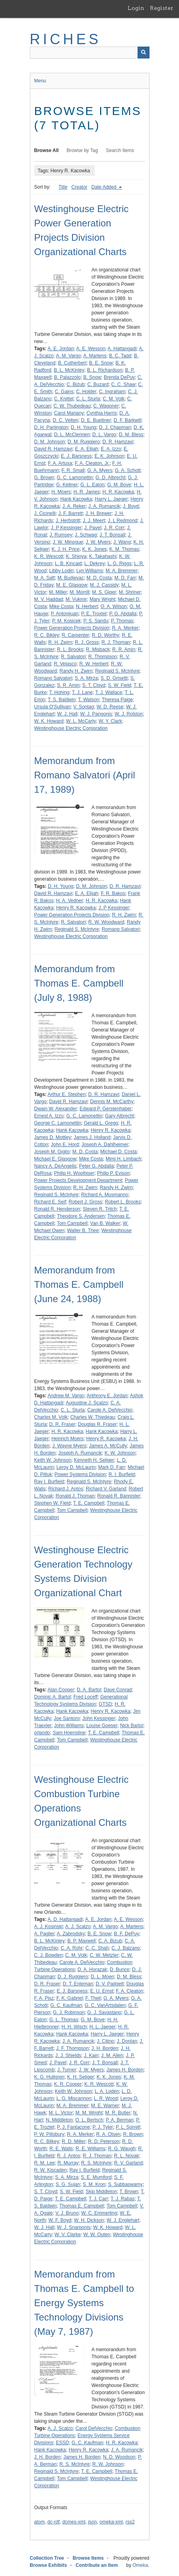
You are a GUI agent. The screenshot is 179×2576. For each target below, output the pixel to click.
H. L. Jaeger (102, 2027)
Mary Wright (102, 599)
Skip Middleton (101, 2191)
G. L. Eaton (93, 485)
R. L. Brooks (70, 649)
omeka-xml (111, 2522)
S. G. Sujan (68, 2184)
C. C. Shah (97, 1948)
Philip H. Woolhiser (74, 1173)
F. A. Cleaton (129, 1991)
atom (39, 2522)
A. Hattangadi (122, 348)
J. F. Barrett (70, 513)
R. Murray (68, 2163)
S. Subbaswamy (125, 2184)
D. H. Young (83, 427)
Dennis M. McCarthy (112, 1101)
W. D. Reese (109, 707)
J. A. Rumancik (104, 506)
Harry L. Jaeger (111, 499)
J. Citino (105, 2041)
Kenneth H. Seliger (94, 1460)
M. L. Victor (61, 2113)
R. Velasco (65, 664)
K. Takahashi (102, 556)
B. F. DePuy (126, 1933)
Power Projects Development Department (78, 1180)
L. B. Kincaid (68, 563)
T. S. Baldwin (61, 699)
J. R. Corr (114, 527)
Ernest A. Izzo (49, 1116)
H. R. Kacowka (118, 492)
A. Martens (94, 356)
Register (161, 8)
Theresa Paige (117, 699)
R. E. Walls (61, 2148)
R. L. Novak (126, 2156)
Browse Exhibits (48, 2565)
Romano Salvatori (53, 678)
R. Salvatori (73, 656)
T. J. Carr (98, 2199)
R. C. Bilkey (46, 2141)
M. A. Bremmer (122, 570)
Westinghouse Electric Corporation (71, 728)
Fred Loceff (85, 1697)
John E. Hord (65, 1144)
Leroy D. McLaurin (76, 1467)
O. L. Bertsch (89, 2120)
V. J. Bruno (67, 2213)
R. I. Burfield (121, 1474)
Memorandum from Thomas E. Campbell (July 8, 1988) (79, 983)
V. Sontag (83, 707)
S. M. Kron (94, 2184)
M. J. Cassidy (104, 585)
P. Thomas (122, 621)
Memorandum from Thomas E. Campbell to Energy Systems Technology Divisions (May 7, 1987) (84, 2303)
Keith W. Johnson (52, 1460)
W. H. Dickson (89, 2220)
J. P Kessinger (66, 527)
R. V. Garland (128, 2163)
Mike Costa (61, 606)
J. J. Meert (94, 520)
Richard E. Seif (50, 1202)
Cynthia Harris (102, 413)
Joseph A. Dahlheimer (104, 1144)
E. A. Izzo (111, 449)
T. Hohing (59, 692)
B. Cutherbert (72, 363)
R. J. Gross (87, 642)
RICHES (65, 39)
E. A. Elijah (86, 449)
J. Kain (91, 2055)
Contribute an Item (97, 2565)
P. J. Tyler (102, 2127)
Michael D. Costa (118, 1151)
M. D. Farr (125, 578)
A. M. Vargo (68, 356)
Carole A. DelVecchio (109, 1410)
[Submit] (143, 53)
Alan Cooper (60, 1690)
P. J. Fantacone (73, 2127)
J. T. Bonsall (112, 535)
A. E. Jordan (60, 348)
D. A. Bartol (89, 1690)
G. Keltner (67, 485)
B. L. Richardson (104, 370)
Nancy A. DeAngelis (55, 1166)
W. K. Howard (48, 721)
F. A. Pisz (44, 1998)
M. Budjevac (70, 578)
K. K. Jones (94, 549)
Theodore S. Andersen (81, 1216)
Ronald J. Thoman (75, 1496)
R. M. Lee (44, 2163)
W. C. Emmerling (99, 2213)
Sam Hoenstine (69, 1733)
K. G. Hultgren (49, 2077)
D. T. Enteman (78, 1984)
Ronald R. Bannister (118, 1496)
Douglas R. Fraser (97, 1424)
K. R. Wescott (48, 556)
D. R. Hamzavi (117, 442)
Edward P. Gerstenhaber (106, 1109)
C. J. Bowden (48, 1955)
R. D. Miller (73, 2141)
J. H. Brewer (98, 513)
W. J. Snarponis (73, 2227)
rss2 (130, 2522)
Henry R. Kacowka (76, 908)
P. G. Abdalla (123, 613)
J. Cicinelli (45, 513)
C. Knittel (64, 399)
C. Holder (86, 391)
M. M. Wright (88, 2113)
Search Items (120, 150)
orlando (42, 1733)
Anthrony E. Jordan (107, 1395)
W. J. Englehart (123, 2220)
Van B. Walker (105, 1223)
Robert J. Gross (85, 1202)
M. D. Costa (99, 578)
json (92, 2522)
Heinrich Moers (67, 1438)
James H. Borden (125, 2070)
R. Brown (133, 2134)
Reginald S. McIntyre (117, 671)
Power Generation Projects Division (72, 628)
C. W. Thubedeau (71, 406)
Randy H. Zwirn (75, 671)
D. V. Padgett (110, 1984)
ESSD (62, 2442)
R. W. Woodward (106, 922)
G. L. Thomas (63, 2019)
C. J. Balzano (126, 1948)
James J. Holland (92, 1137)
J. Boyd (131, 506)
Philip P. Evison (113, 1173)
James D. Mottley (52, 1137)
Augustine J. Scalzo (87, 1403)
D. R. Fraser (62, 1424)
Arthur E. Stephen (66, 1094)
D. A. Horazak (92, 1969)
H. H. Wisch (74, 2027)
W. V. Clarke (68, 2234)
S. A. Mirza (86, 678)
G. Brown (44, 477)
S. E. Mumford (96, 2177)
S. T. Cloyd (93, 685)
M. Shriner (130, 592)
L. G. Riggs (120, 563)
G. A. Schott (127, 470)
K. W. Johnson (119, 1453)
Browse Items (88, 2558)
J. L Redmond (122, 520)
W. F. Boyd (60, 2220)
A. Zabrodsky (71, 1933)
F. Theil (92, 1998)
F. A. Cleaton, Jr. (92, 463)
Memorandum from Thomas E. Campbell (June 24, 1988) (79, 1284)
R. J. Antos (68, 2156)
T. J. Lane (82, 692)
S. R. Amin (68, 685)
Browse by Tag (82, 150)
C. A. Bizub (110, 1941)
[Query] (89, 53)
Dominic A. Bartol (52, 1697)
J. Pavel (92, 527)
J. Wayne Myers (69, 1446)
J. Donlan (127, 2041)
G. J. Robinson (69, 2012)
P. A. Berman (120, 2120)
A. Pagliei (44, 1933)
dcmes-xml (73, 2522)
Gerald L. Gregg (101, 1123)
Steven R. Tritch (100, 1209)
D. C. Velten (65, 420)
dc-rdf (53, 2522)
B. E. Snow (101, 363)
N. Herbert (87, 606)
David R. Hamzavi (53, 449)
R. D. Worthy (105, 635)
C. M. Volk (114, 399)
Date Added (104, 187)
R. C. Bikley (46, 635)
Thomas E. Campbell (81, 2206)
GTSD (105, 1704)
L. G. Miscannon (74, 2098)
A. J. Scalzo (77, 1926)
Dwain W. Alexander (55, 1109)
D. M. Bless (131, 434)
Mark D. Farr (111, 1467)
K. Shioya (76, 556)
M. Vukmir (76, 599)
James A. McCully (108, 1446)
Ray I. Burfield (49, 1481)
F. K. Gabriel (70, 1998)
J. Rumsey (60, 535)
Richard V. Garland (106, 1489)
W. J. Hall (67, 714)
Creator (79, 187)
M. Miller (58, 592)
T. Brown (129, 2191)
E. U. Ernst (101, 1991)
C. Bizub (76, 384)
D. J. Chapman (115, 427)
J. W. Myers (98, 542)
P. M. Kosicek (66, 621)
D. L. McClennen (72, 434)
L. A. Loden (107, 2091)
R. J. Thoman (115, 642)
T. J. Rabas (123, 2199)
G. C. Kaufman (66, 2005)
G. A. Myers (99, 470)
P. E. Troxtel (93, 613)
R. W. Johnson (108, 2464)
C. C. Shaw (123, 384)
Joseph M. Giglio (52, 1151)
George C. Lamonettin (57, 1123)
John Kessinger (98, 1718)
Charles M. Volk (51, 1417)
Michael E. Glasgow (55, 1159)
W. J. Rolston (129, 714)
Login (136, 8)
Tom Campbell (72, 1223)
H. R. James (86, 492)
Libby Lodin (61, 570)
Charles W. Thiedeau (92, 1417)
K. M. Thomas (124, 549)
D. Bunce (119, 1969)
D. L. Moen (102, 1976)
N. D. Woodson (119, 2457)
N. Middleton (59, 2120)
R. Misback (98, 649)
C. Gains (64, 391)
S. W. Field (119, 685)
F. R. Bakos (113, 893)
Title (63, 187)
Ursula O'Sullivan (52, 707)
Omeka (140, 2565)
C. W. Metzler (104, 1955)
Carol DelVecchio (93, 2428)
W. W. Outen (96, 2234)
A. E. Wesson (90, 348)
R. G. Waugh (122, 2148)
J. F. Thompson (72, 2048)
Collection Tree (47, 2558)
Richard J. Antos (65, 1489)
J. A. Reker (74, 506)
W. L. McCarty (81, 721)
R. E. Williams (91, 2148)
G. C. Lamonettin (75, 477)
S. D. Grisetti (114, 678)
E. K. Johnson (109, 456)
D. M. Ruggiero (84, 442)
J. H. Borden (104, 2048)
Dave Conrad (118, 1690)
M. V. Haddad (48, 599)
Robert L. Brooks (123, 1202)
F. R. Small (73, 470)
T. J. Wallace (108, 692)
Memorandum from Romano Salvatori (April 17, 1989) (84, 775)
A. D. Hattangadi (65, 1919)
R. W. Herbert (93, 664)
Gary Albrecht (119, 1116)
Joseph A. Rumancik (80, 1453)
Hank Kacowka (76, 499)
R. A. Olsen (108, 2134)
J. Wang (122, 542)
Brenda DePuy (119, 377)
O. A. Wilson (113, 606)
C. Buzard (97, 384)
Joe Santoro (67, 1718)
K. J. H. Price (66, 549)
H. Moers (61, 492)
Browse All (46, 150)
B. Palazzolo (67, 377)
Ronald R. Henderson (57, 1209)
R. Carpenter (75, 635)
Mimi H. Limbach (123, 1159)
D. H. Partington (51, 427)
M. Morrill (79, 592)
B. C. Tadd (120, 356)
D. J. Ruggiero (72, 1976)
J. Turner (66, 2070)
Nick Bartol (131, 1725)
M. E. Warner (105, 2105)
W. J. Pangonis (96, 714)
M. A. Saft (44, 578)
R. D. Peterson (104, 2141)
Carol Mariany (69, 413)
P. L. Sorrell (128, 2127)
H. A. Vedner (69, 900)
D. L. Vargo (104, 434)
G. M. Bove (119, 485)
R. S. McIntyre (96, 2163)
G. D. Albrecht (111, 477)
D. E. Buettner (96, 420)
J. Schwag (86, 535)
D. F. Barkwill (127, 420)
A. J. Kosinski (48, 1926)
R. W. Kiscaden (50, 2170)
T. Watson (88, 699)
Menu (40, 81)
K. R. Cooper (68, 2084)
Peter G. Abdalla (96, 1166)
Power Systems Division (80, 1474)
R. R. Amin (123, 649)
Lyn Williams (89, 570)
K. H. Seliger (80, 2077)
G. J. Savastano (104, 2012)
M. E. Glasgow (71, 585)
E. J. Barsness (76, 456)
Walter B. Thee (82, 1230)
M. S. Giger (104, 592)
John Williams (69, 1725)
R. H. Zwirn (60, 642)
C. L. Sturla (88, 399)
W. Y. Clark (110, 721)
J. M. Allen (112, 2055)
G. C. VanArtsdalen (105, 2005)
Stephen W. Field (52, 1503)
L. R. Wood (106, 2098)
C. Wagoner (106, 406)
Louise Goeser (101, 1725)
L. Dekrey (95, 563)
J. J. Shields (68, 2055)
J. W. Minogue (68, 542)
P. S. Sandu (95, 621)
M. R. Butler (117, 2113)
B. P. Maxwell (81, 1941)
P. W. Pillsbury (49, 2134)
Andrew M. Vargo (65, 1395)
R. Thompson (103, 656)
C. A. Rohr (72, 1948)
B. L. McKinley (69, 370)
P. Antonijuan (65, 613)
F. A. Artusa (60, 463)
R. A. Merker (125, 628)
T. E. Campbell (88, 1503)
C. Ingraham (112, 391)
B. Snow (92, 377)
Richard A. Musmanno (104, 1194)
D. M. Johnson (49, 442)
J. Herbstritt (68, 520)
